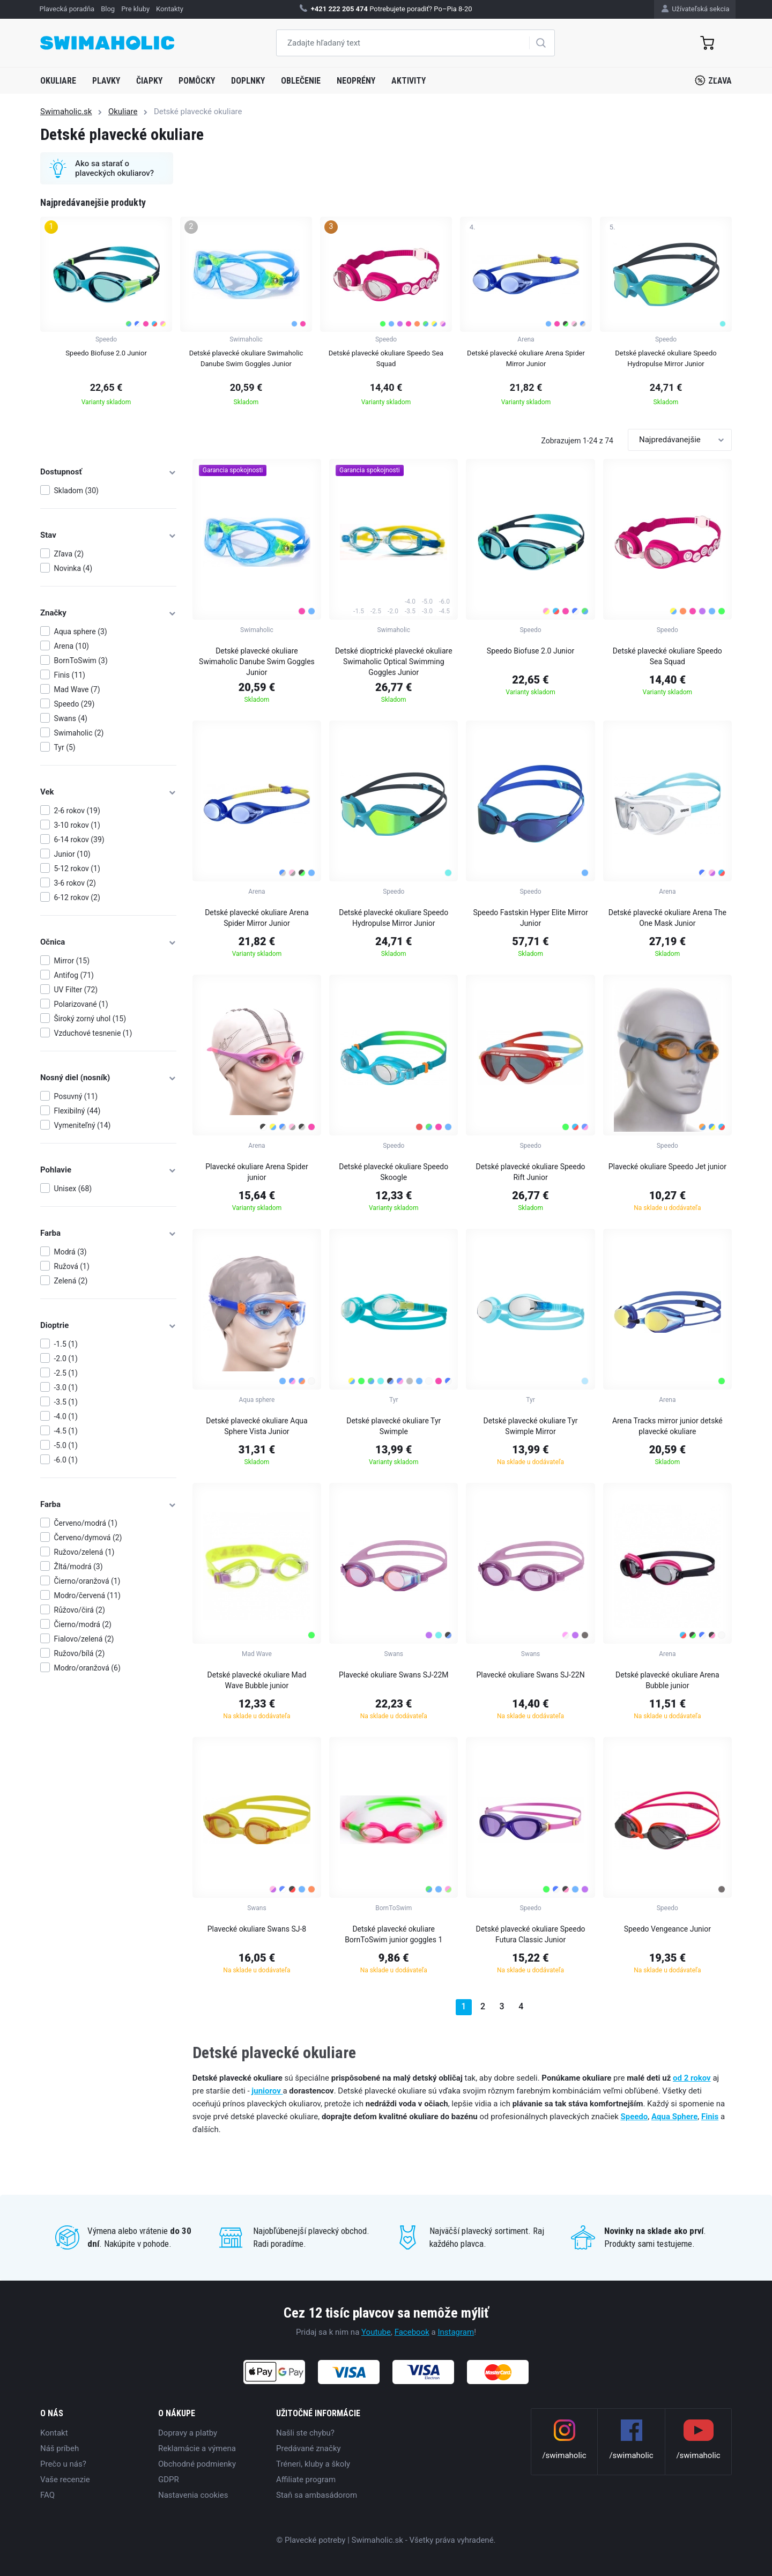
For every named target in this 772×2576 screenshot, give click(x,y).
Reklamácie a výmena (197, 2448)
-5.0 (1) (66, 1445)
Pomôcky (197, 81)
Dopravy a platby (187, 2433)
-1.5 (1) (66, 1344)
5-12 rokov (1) (77, 868)
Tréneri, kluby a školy (313, 2464)
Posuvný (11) (76, 1096)
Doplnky (248, 81)
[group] (106, 315)
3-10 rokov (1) (77, 825)
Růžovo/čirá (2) (79, 1610)
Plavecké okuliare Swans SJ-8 (256, 1929)
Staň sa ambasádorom (316, 2495)
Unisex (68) (73, 1188)
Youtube (376, 2332)
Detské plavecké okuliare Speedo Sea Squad (667, 656)
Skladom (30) (76, 490)
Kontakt (54, 2433)
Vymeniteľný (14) (82, 1125)
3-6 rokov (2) (75, 883)
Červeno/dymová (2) (88, 1537)
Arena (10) (71, 646)
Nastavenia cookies (193, 2495)
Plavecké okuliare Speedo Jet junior (667, 1166)
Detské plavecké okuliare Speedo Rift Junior (530, 1172)
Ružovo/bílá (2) (79, 1653)
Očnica (108, 942)
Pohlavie (108, 1170)
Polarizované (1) (81, 1004)
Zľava (713, 80)
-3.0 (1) (66, 1387)
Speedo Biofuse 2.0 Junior (530, 651)
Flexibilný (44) (77, 1111)
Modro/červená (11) (87, 1595)
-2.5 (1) (66, 1373)
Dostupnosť (108, 472)
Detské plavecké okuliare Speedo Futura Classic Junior (530, 1934)
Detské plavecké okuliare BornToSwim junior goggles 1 (393, 1934)
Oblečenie (301, 81)
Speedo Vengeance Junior (667, 1929)
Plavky (106, 81)
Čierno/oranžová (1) (87, 1581)
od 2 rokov (692, 2078)
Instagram (455, 2332)
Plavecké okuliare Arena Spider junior (256, 1172)
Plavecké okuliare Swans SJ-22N (530, 1675)
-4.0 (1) (66, 1416)
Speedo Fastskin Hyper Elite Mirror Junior (530, 917)
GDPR (168, 2479)
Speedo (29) (74, 704)
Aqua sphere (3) (80, 631)
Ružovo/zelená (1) (84, 1552)
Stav (108, 535)
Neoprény (356, 81)
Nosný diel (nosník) (108, 1077)
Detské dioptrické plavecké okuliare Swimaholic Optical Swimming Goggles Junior (393, 662)
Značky (108, 613)
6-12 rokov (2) (77, 897)
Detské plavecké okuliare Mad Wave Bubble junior (257, 1680)
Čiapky (149, 81)
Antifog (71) (74, 975)
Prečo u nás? (63, 2464)
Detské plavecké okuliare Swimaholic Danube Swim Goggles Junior (257, 662)
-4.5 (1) (66, 1431)
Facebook (412, 2332)
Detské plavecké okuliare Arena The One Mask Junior (667, 917)
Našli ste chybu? (305, 2433)
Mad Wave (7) (77, 689)
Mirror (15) (72, 960)
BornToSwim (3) (81, 660)
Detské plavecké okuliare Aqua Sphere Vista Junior (257, 1426)
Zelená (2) (71, 1280)
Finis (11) (69, 675)
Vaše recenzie (65, 2479)
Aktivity (408, 81)
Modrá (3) (70, 1252)
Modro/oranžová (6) (87, 1668)
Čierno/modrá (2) (83, 1624)
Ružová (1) (72, 1266)
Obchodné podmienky (197, 2464)
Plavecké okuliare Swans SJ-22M (394, 1675)
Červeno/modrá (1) (85, 1523)
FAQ (47, 2495)
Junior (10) (72, 854)
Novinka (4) (73, 568)
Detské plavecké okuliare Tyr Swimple (393, 1426)
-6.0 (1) (66, 1460)
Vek (108, 792)
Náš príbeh (59, 2448)
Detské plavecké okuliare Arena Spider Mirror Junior (257, 917)
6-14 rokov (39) (79, 839)
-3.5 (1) (66, 1402)
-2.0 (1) (66, 1358)
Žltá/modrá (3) (78, 1566)
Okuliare (58, 81)
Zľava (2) (69, 554)
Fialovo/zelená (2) (84, 1639)
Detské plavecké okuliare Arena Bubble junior (667, 1680)
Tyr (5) (65, 747)
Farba (108, 1233)
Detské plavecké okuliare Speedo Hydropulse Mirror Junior (393, 917)
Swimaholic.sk (66, 111)
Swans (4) (70, 718)
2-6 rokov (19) (77, 810)
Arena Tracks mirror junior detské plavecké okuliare (667, 1426)
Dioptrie (108, 1325)
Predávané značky (308, 2448)
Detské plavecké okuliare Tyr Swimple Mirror (531, 1426)
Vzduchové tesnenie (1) (93, 1033)
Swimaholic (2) (79, 733)
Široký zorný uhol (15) (90, 1018)
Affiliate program (306, 2479)
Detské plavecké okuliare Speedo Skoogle (393, 1172)
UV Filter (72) (76, 989)
